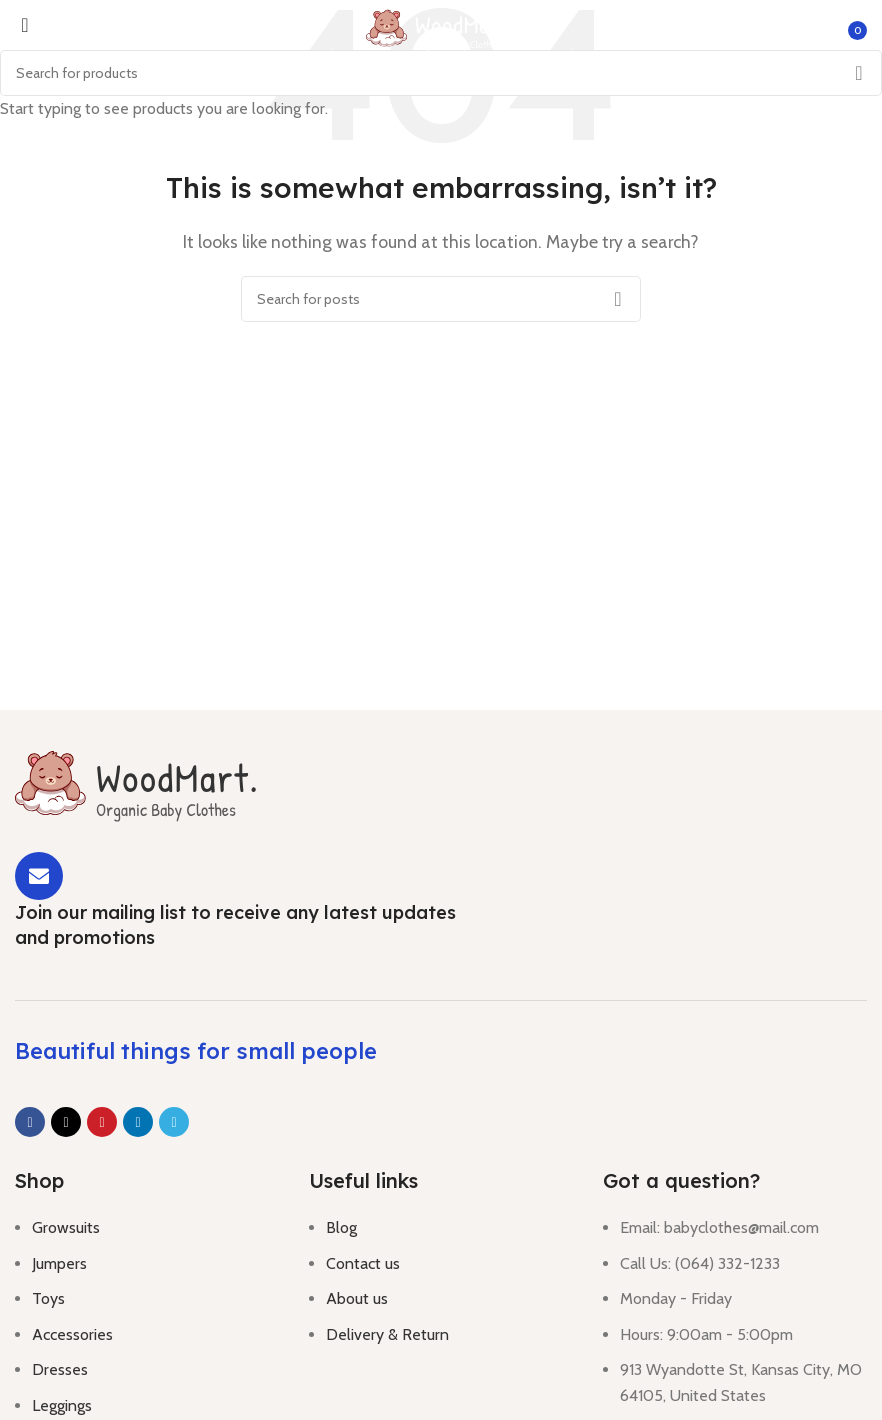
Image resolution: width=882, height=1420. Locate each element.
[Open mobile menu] (18, 30)
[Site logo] (441, 28)
